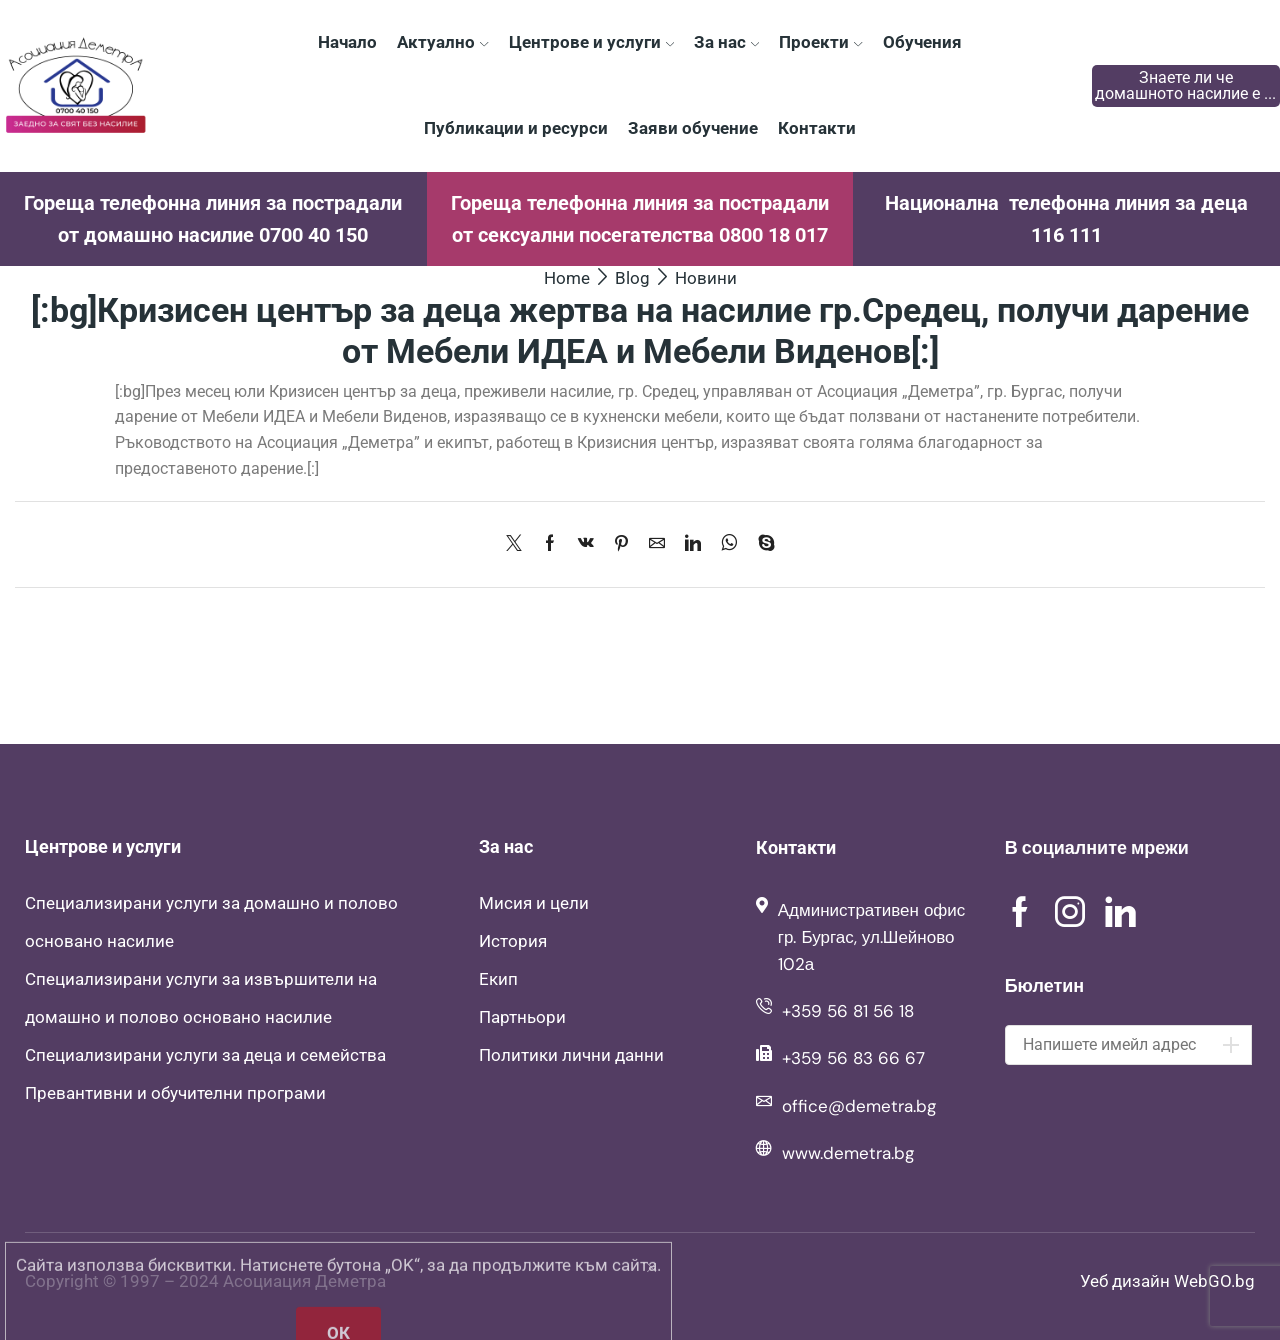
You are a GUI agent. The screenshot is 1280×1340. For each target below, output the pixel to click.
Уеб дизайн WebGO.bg (1167, 1281)
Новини (706, 278)
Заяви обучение (693, 128)
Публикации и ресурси (516, 128)
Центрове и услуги (591, 42)
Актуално (442, 42)
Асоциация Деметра (304, 1281)
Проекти (820, 42)
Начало (347, 42)
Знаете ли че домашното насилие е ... (1185, 85)
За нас (726, 42)
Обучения (922, 42)
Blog (632, 278)
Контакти (817, 128)
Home (567, 278)
